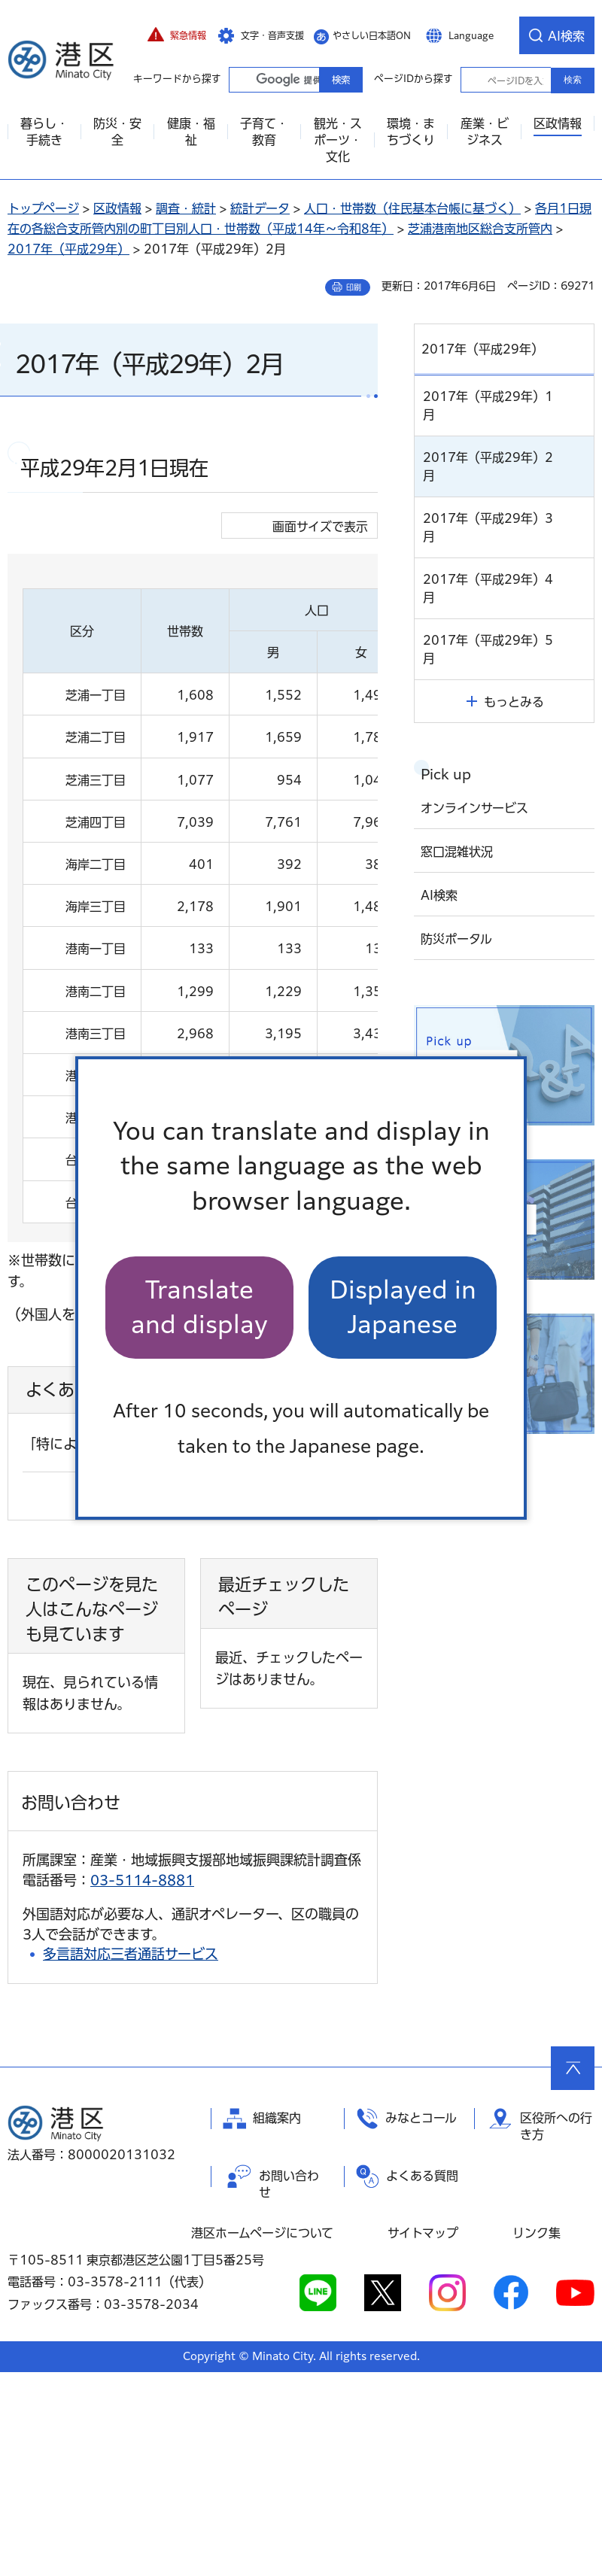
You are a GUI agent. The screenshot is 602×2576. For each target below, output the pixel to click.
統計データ (260, 208)
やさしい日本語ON (372, 35)
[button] (176, 35)
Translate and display (199, 1307)
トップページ (43, 208)
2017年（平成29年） (68, 249)
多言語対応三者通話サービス (130, 2157)
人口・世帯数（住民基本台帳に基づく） (412, 208)
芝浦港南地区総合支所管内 (480, 229)
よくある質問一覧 (177, 1701)
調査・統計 (186, 208)
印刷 (353, 287)
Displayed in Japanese (403, 1307)
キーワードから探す (242, 79)
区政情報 (117, 208)
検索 (573, 79)
